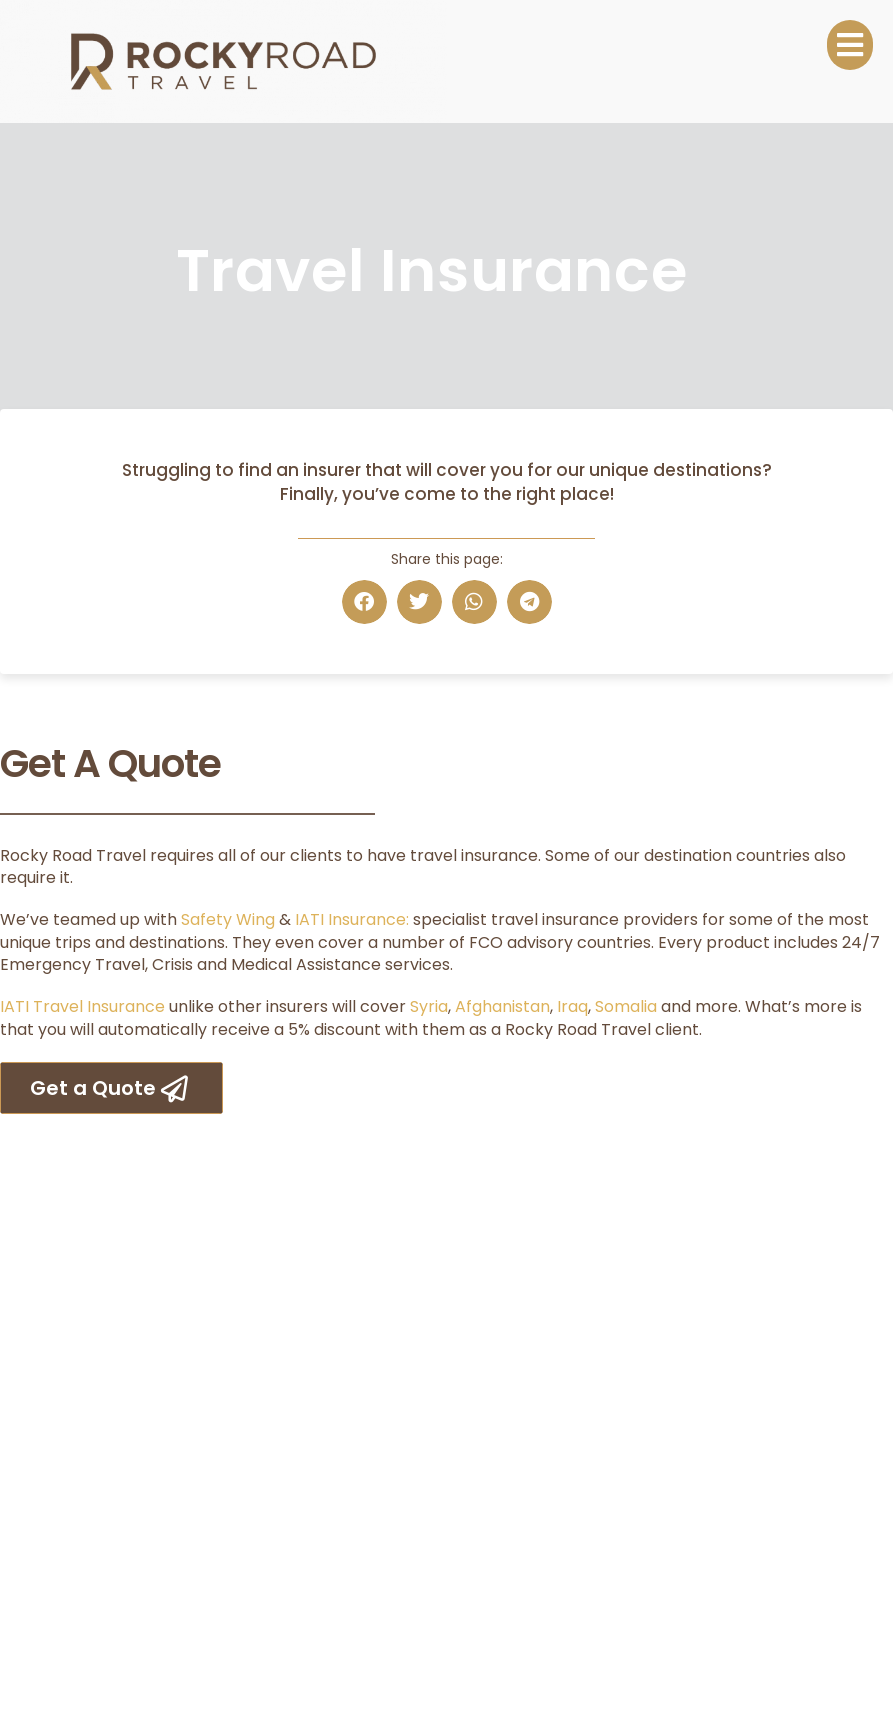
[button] (364, 602)
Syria (429, 1006)
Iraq (572, 1006)
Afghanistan (502, 1006)
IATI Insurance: (352, 919)
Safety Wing (228, 919)
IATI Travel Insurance (82, 1006)
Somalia (626, 1006)
